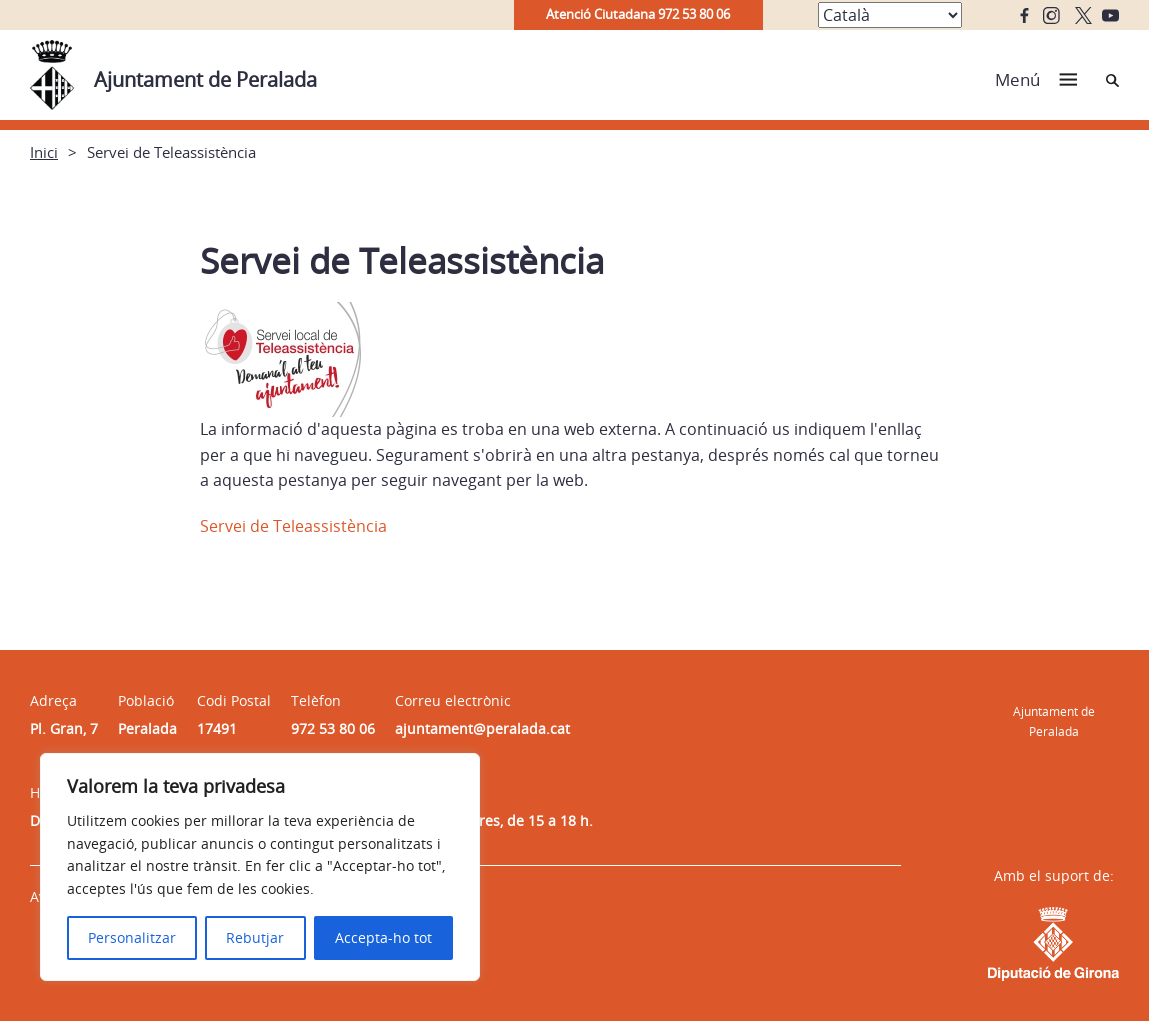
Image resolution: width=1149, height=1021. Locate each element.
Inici (44, 152)
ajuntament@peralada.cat (482, 728)
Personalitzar (132, 937)
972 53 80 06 (333, 728)
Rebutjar (255, 937)
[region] (260, 867)
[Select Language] (890, 15)
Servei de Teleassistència (293, 526)
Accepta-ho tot (383, 937)
